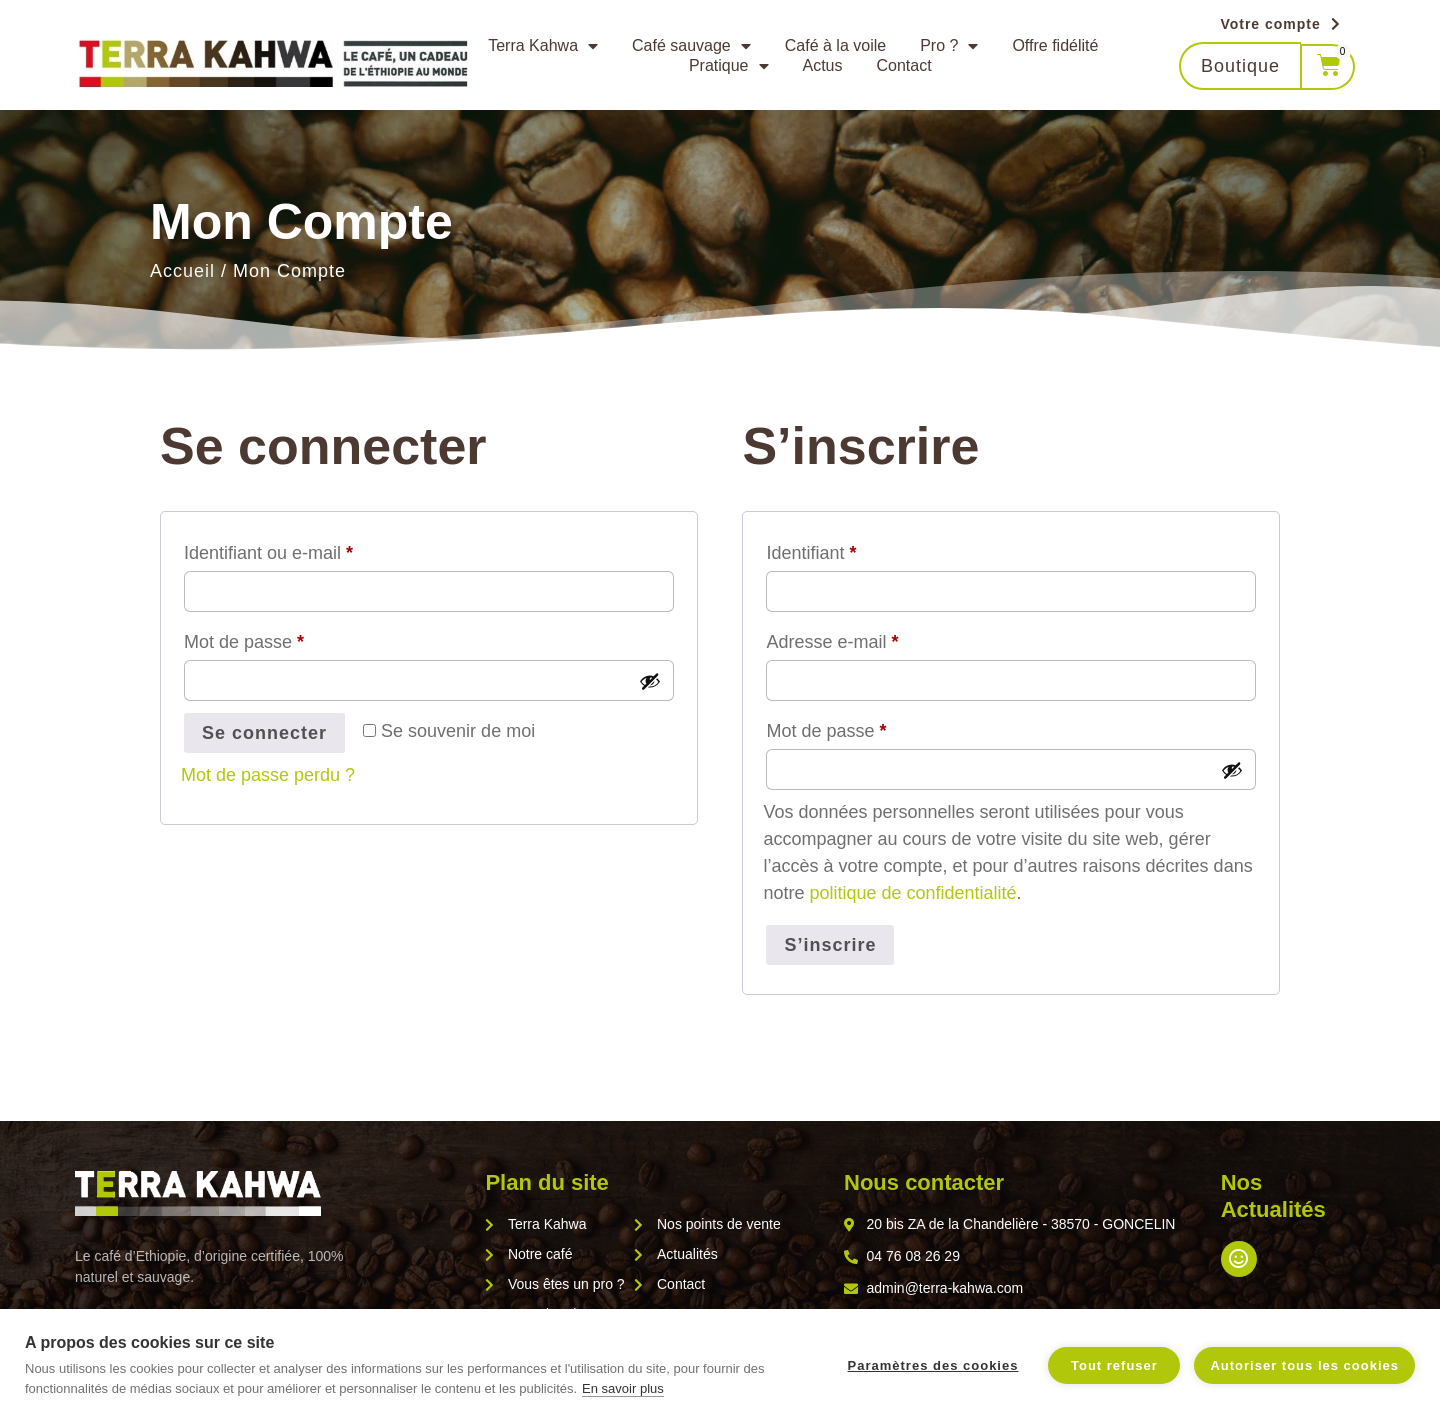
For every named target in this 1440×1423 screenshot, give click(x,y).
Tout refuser (1114, 1365)
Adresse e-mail (875, 638)
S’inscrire (830, 945)
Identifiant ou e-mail (311, 549)
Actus (823, 65)
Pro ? (949, 46)
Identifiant (854, 549)
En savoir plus (623, 1388)
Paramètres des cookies (933, 1365)
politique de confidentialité (912, 893)
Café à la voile (835, 45)
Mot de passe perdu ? (268, 775)
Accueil (182, 271)
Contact (904, 65)
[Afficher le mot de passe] (650, 681)
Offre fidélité (1055, 45)
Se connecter (264, 733)
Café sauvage (691, 46)
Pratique (729, 66)
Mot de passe (287, 638)
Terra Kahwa (543, 46)
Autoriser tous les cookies (1304, 1365)
